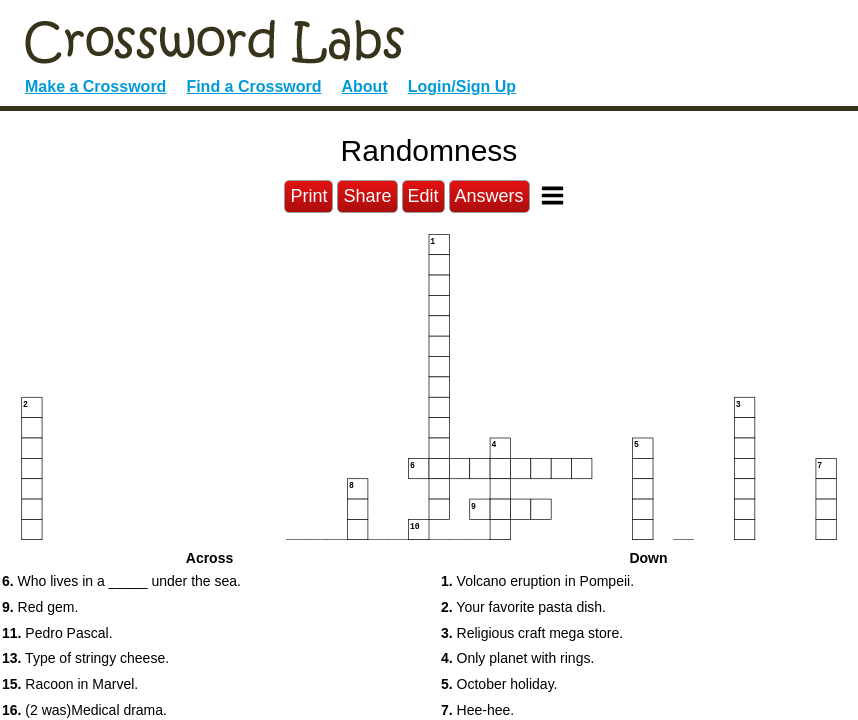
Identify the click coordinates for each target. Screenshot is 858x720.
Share (367, 196)
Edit (423, 196)
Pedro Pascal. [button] (57, 633)
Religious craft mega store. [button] (532, 633)
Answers (489, 196)
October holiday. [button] (499, 684)
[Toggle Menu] (552, 195)
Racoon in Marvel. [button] (70, 684)
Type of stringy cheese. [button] (85, 658)
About (365, 86)
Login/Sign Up (462, 86)
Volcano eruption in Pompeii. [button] (537, 581)
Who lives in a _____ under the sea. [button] (121, 581)
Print (308, 196)
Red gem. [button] (40, 607)
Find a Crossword (253, 86)
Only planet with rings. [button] (517, 658)
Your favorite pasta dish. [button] (523, 607)
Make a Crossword (95, 86)
